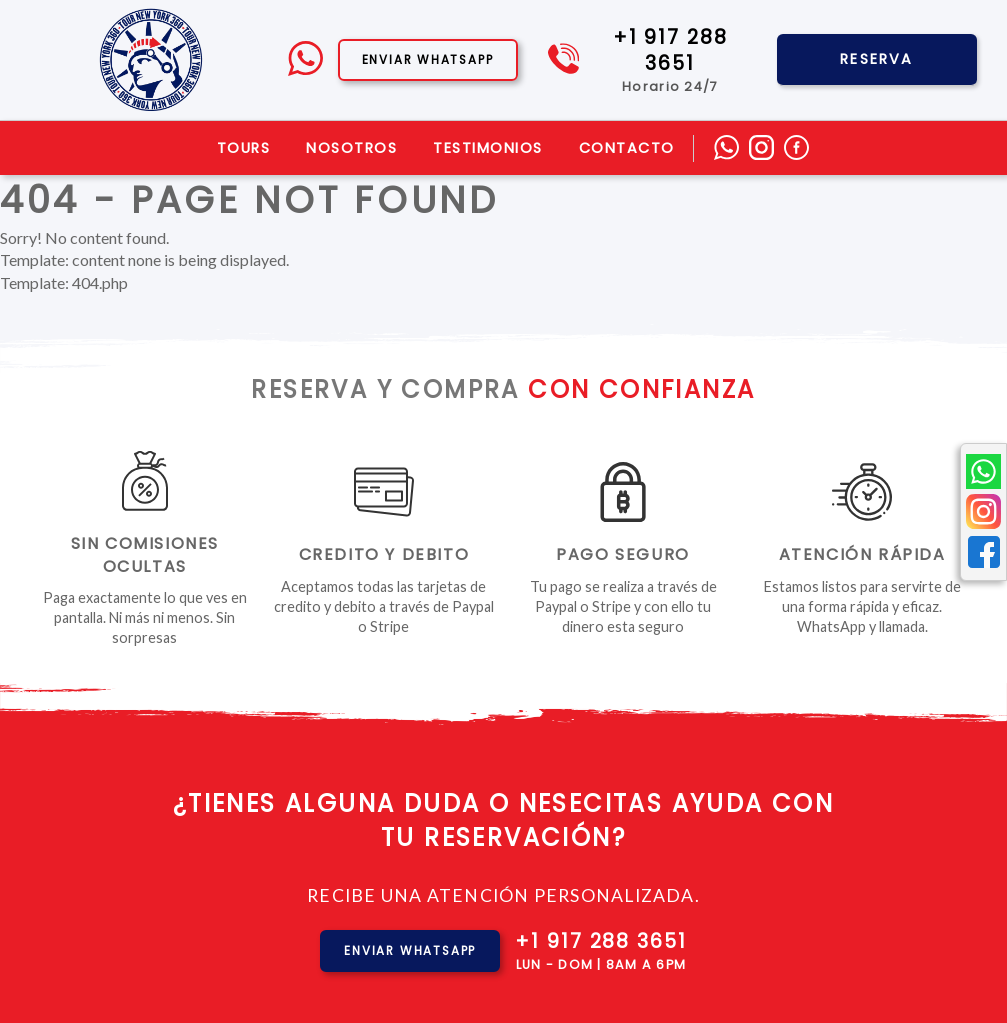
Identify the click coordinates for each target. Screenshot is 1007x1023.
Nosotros (351, 148)
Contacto (627, 148)
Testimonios (488, 148)
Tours (244, 148)
